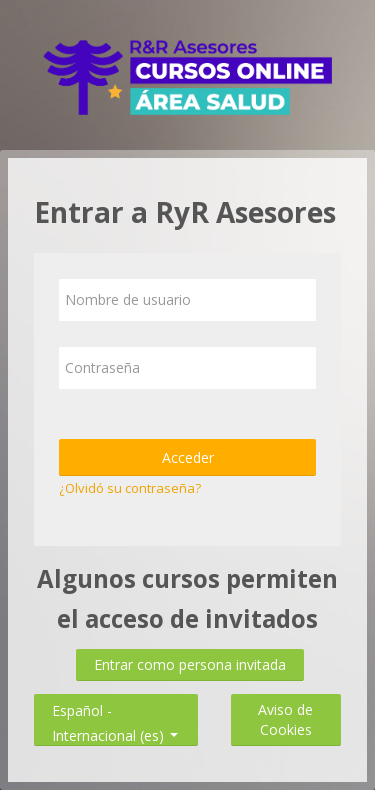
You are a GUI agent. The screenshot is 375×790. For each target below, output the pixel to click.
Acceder (188, 457)
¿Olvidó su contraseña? (130, 488)
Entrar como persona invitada (190, 664)
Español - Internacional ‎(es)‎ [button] (115, 706)
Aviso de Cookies (285, 719)
